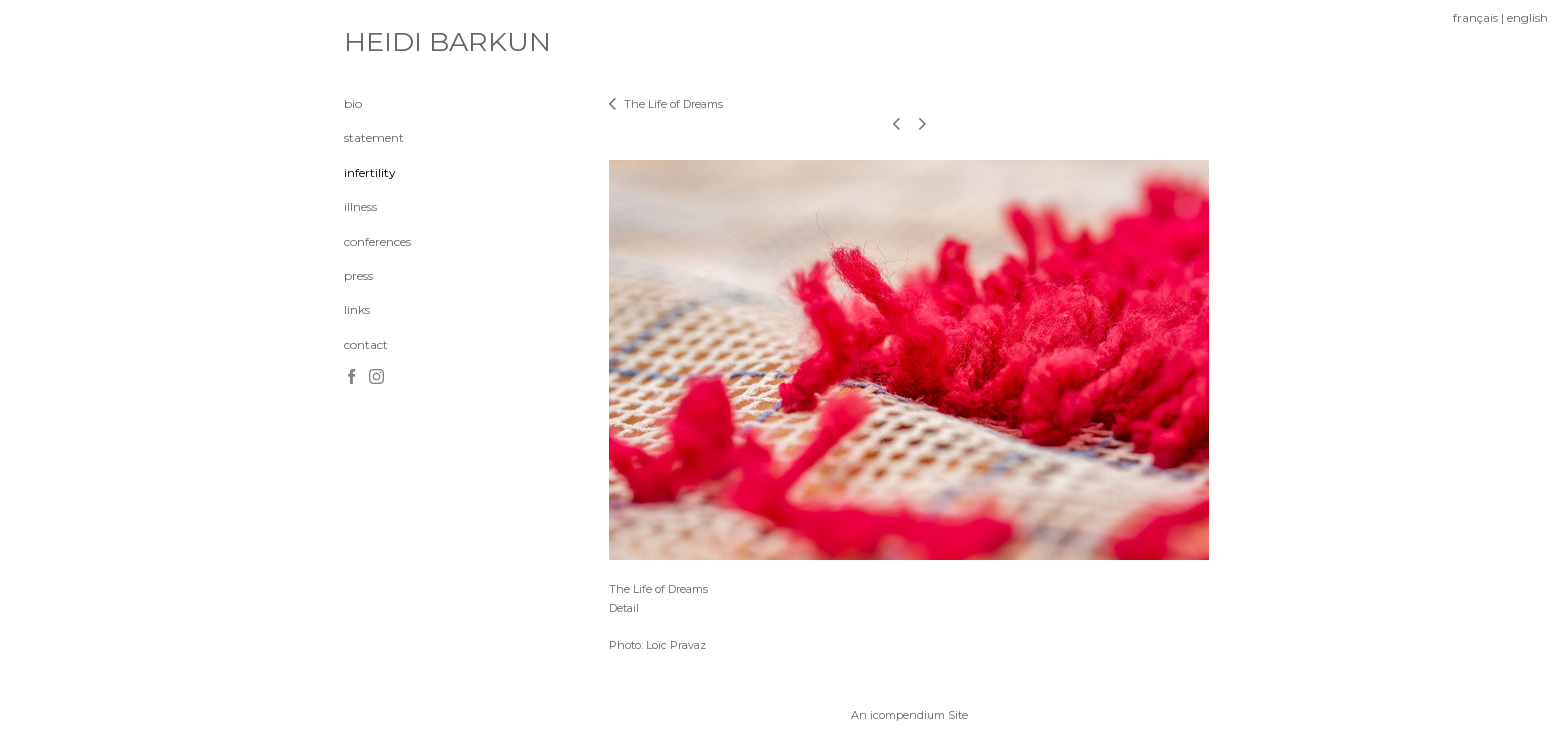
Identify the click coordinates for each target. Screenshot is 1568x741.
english (1527, 17)
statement (374, 137)
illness (360, 206)
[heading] (394, 42)
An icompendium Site (909, 715)
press (358, 275)
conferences (377, 241)
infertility (370, 172)
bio (353, 103)
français (1475, 17)
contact (366, 344)
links (357, 309)
